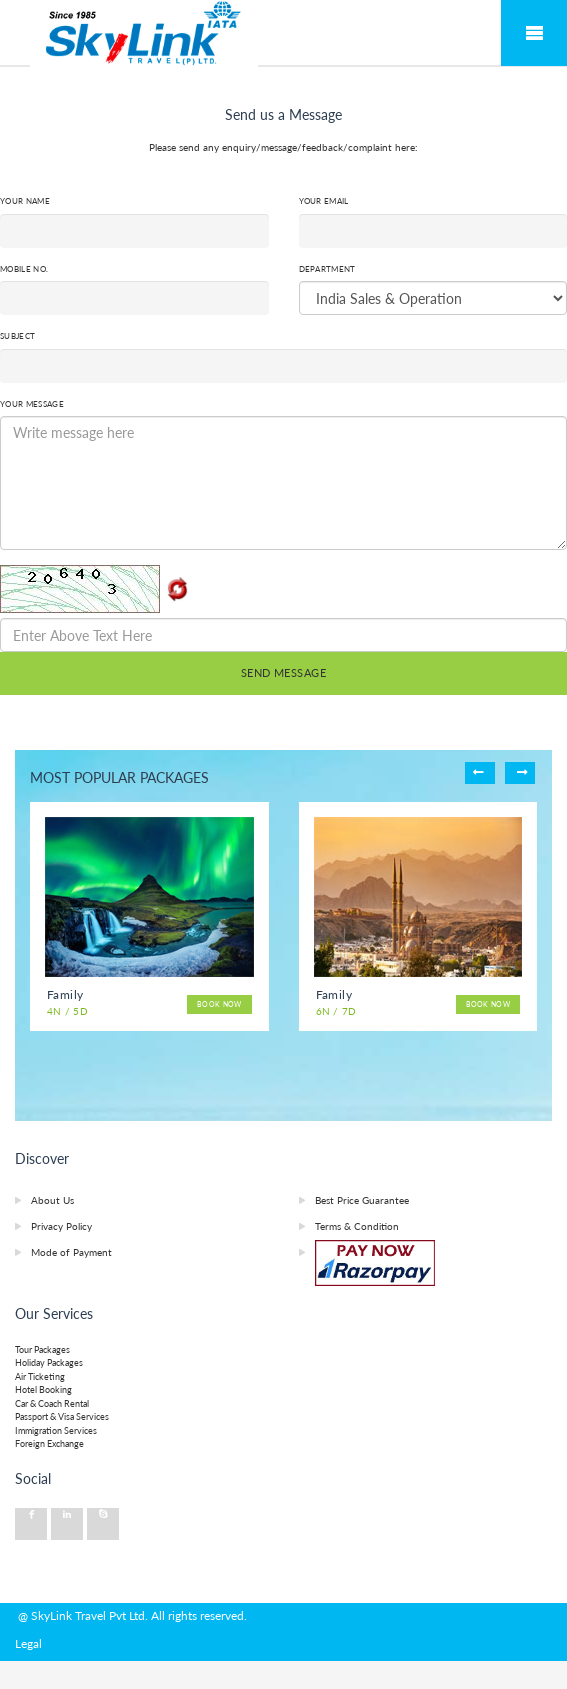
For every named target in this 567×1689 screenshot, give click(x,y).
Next (520, 773)
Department (327, 269)
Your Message (32, 404)
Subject (17, 336)
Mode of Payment (71, 1252)
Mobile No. (24, 269)
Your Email (324, 201)
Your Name (25, 201)
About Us (52, 1200)
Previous (480, 773)
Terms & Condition (357, 1226)
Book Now (212, 1004)
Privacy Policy (61, 1226)
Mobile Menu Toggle (534, 33)
